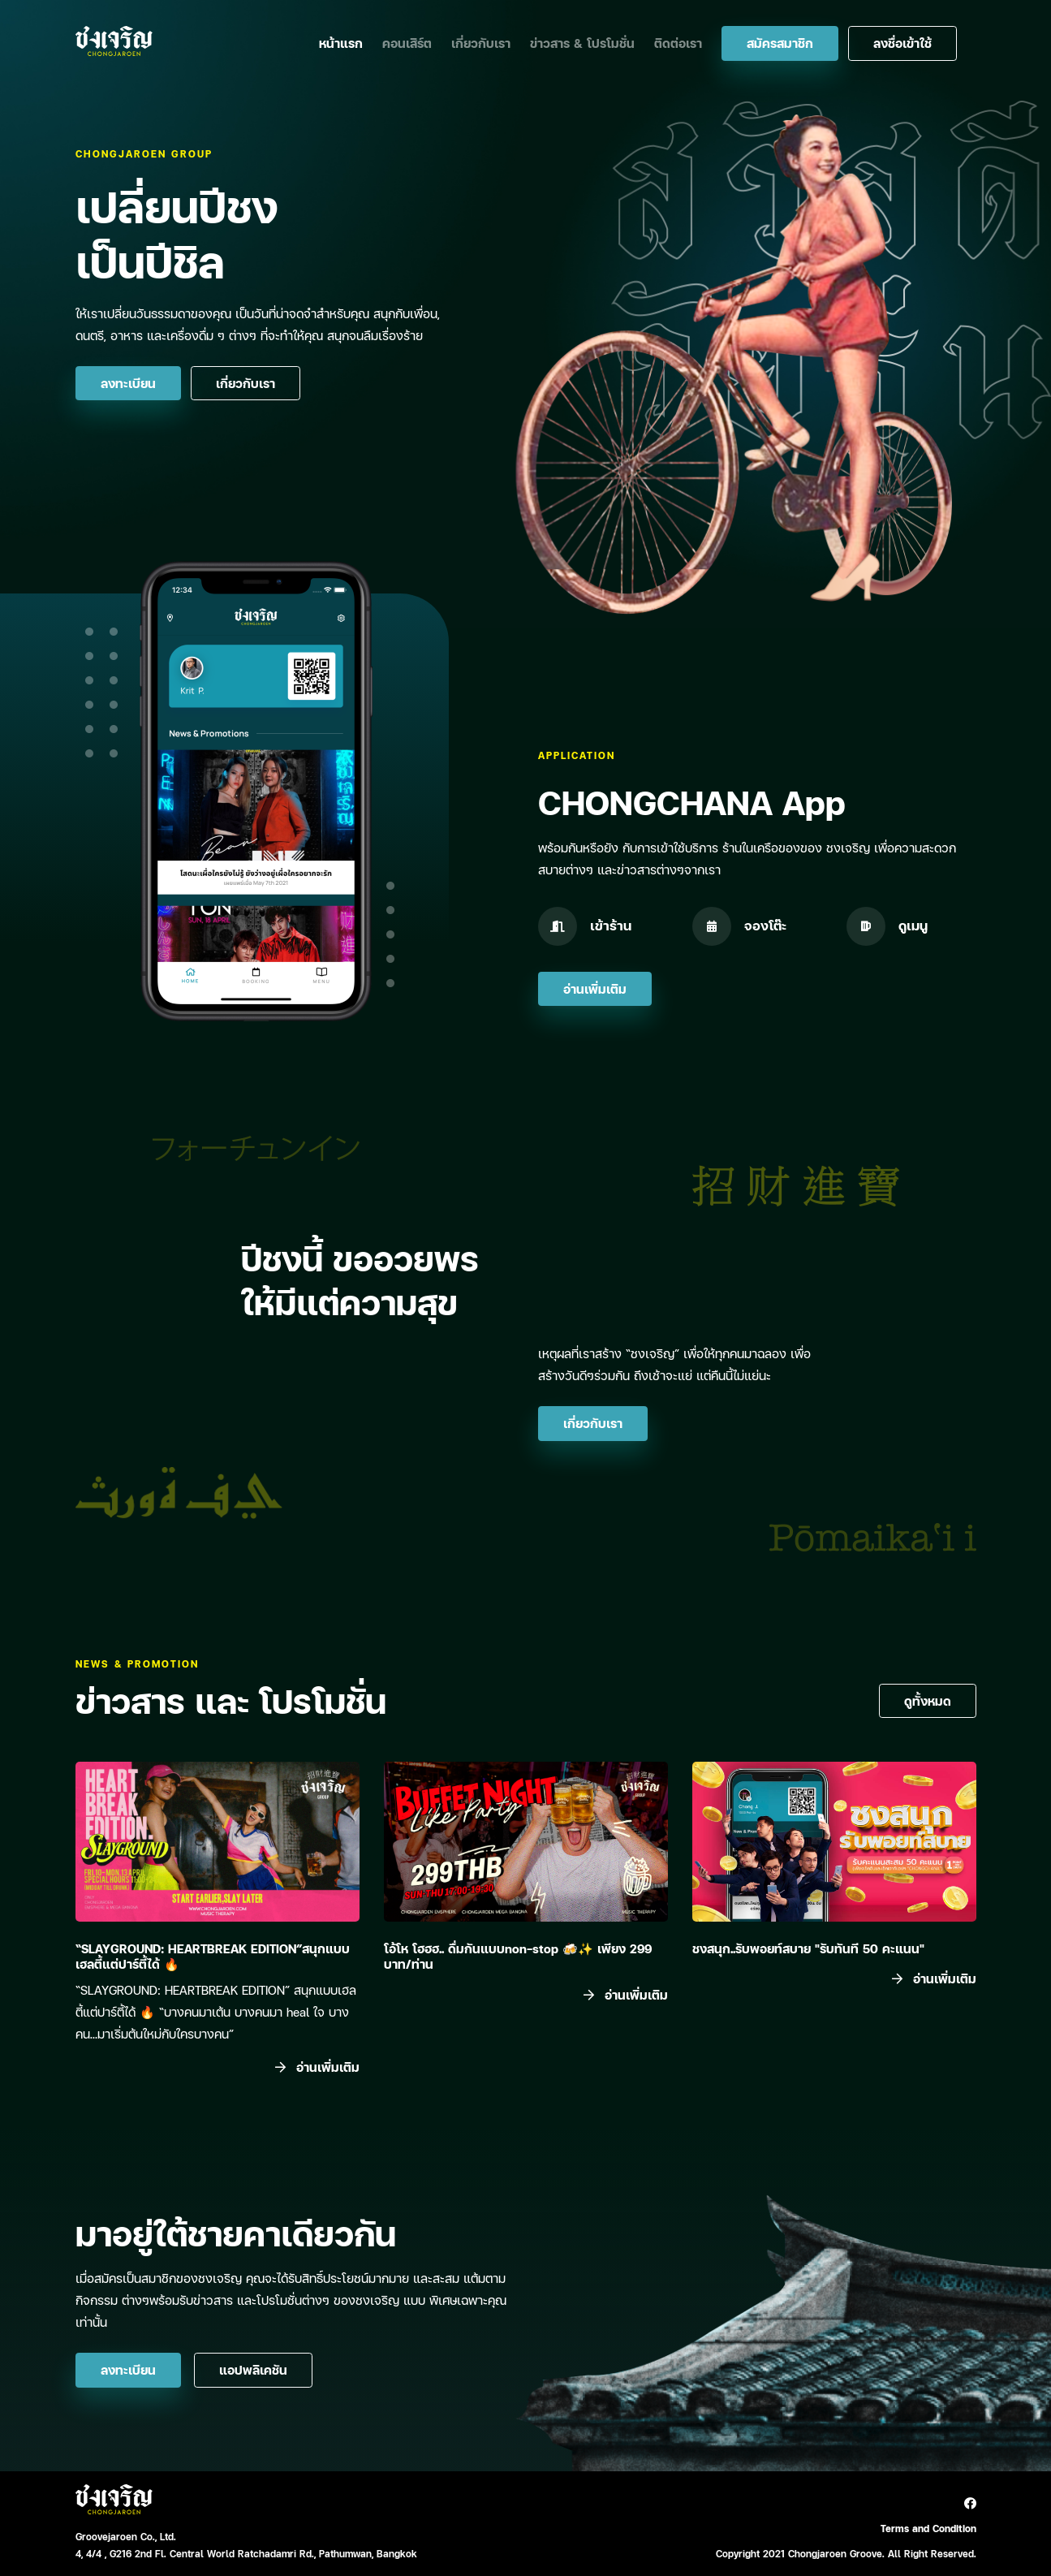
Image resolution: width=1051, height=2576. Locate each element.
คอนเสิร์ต (407, 43)
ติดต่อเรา (678, 43)
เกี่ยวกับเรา (480, 43)
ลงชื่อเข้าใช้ (902, 43)
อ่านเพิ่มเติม (595, 989)
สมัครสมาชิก (780, 43)
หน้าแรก (341, 43)
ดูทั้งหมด (927, 1701)
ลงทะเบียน (128, 383)
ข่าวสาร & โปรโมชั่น (582, 43)
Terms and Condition (928, 2528)
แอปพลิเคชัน (253, 2370)
